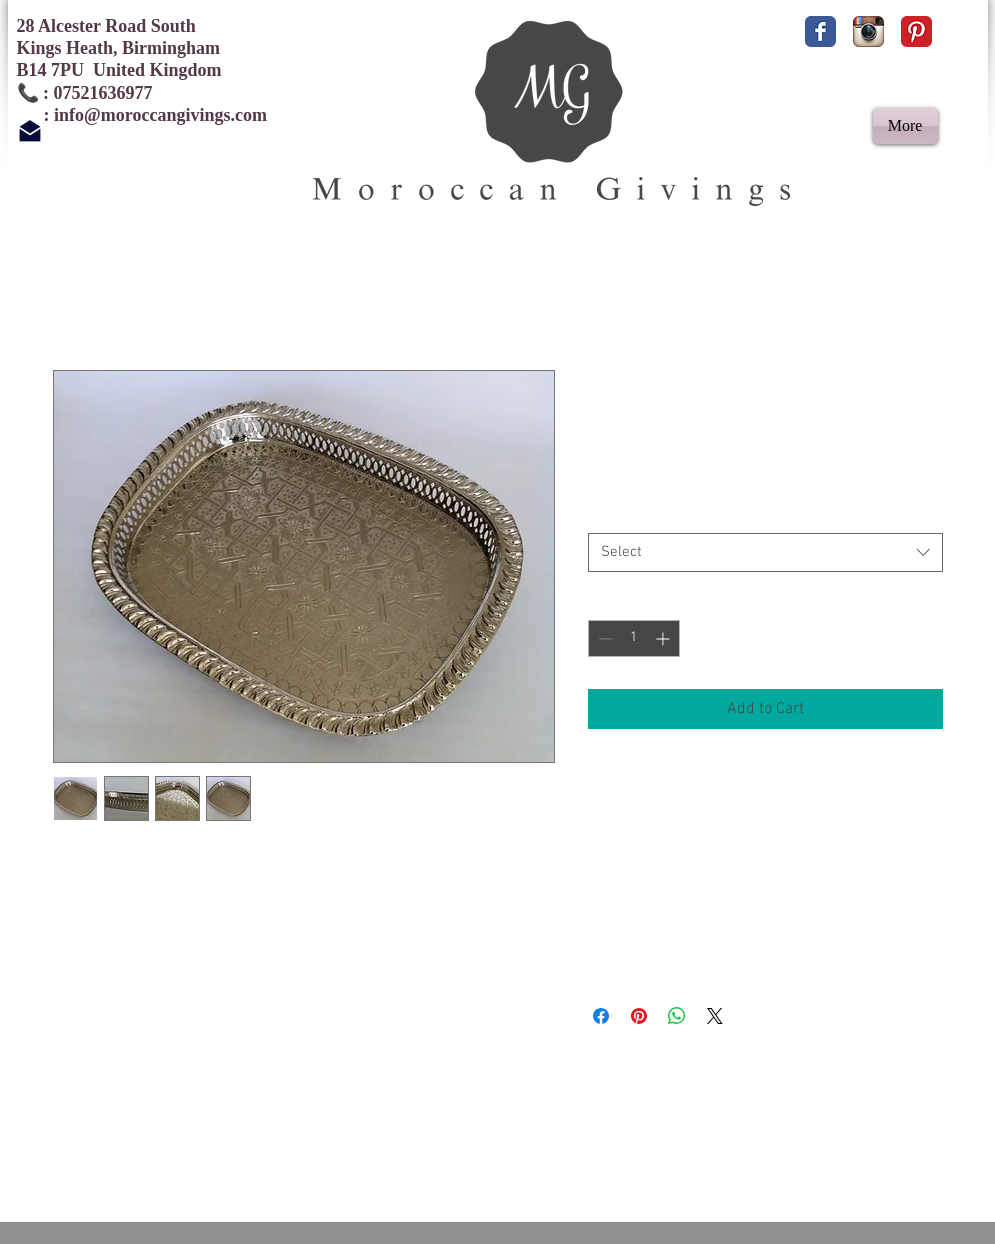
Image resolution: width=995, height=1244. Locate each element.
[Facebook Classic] (820, 31)
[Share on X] (715, 1016)
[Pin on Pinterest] (639, 1016)
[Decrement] (603, 638)
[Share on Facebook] (601, 1016)
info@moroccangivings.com (160, 115)
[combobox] (765, 552)
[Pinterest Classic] (916, 31)
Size (600, 514)
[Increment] (664, 638)
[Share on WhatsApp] (677, 1016)
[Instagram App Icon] (868, 31)
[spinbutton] (634, 638)
